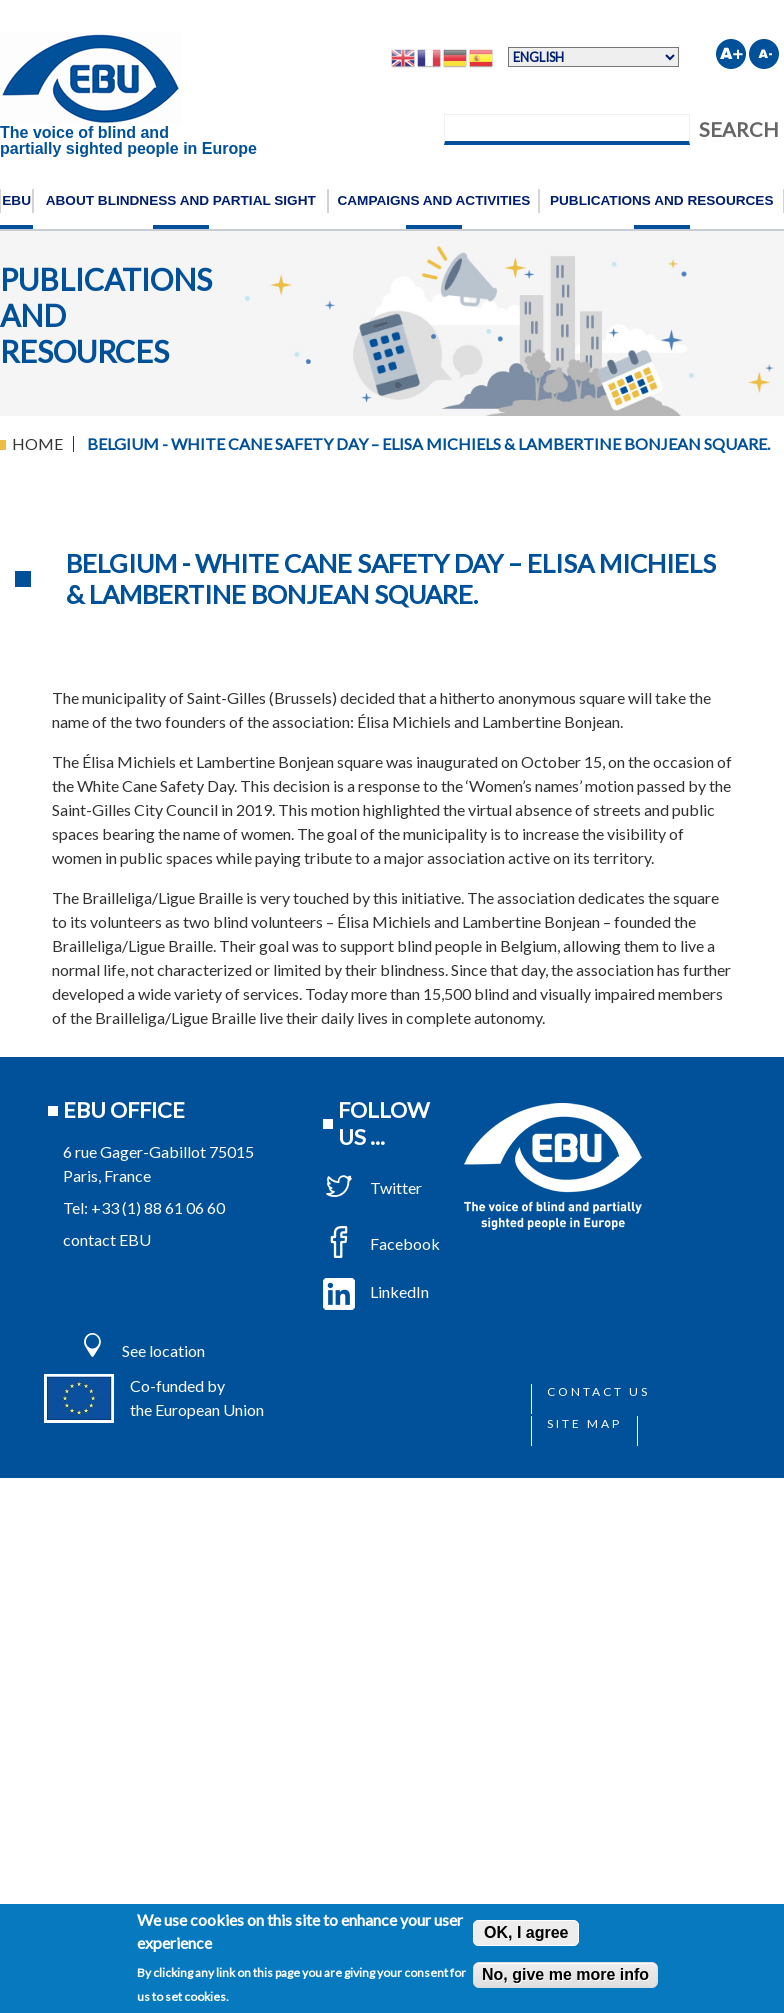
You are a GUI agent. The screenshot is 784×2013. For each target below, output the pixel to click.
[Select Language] (593, 57)
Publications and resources (662, 200)
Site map (584, 1423)
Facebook (381, 1243)
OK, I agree (526, 1932)
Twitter (372, 1187)
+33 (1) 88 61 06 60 (158, 1207)
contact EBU (107, 1239)
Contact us (598, 1391)
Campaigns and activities (433, 200)
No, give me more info (565, 1974)
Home (37, 443)
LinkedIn (376, 1291)
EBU (16, 200)
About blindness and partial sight (181, 200)
